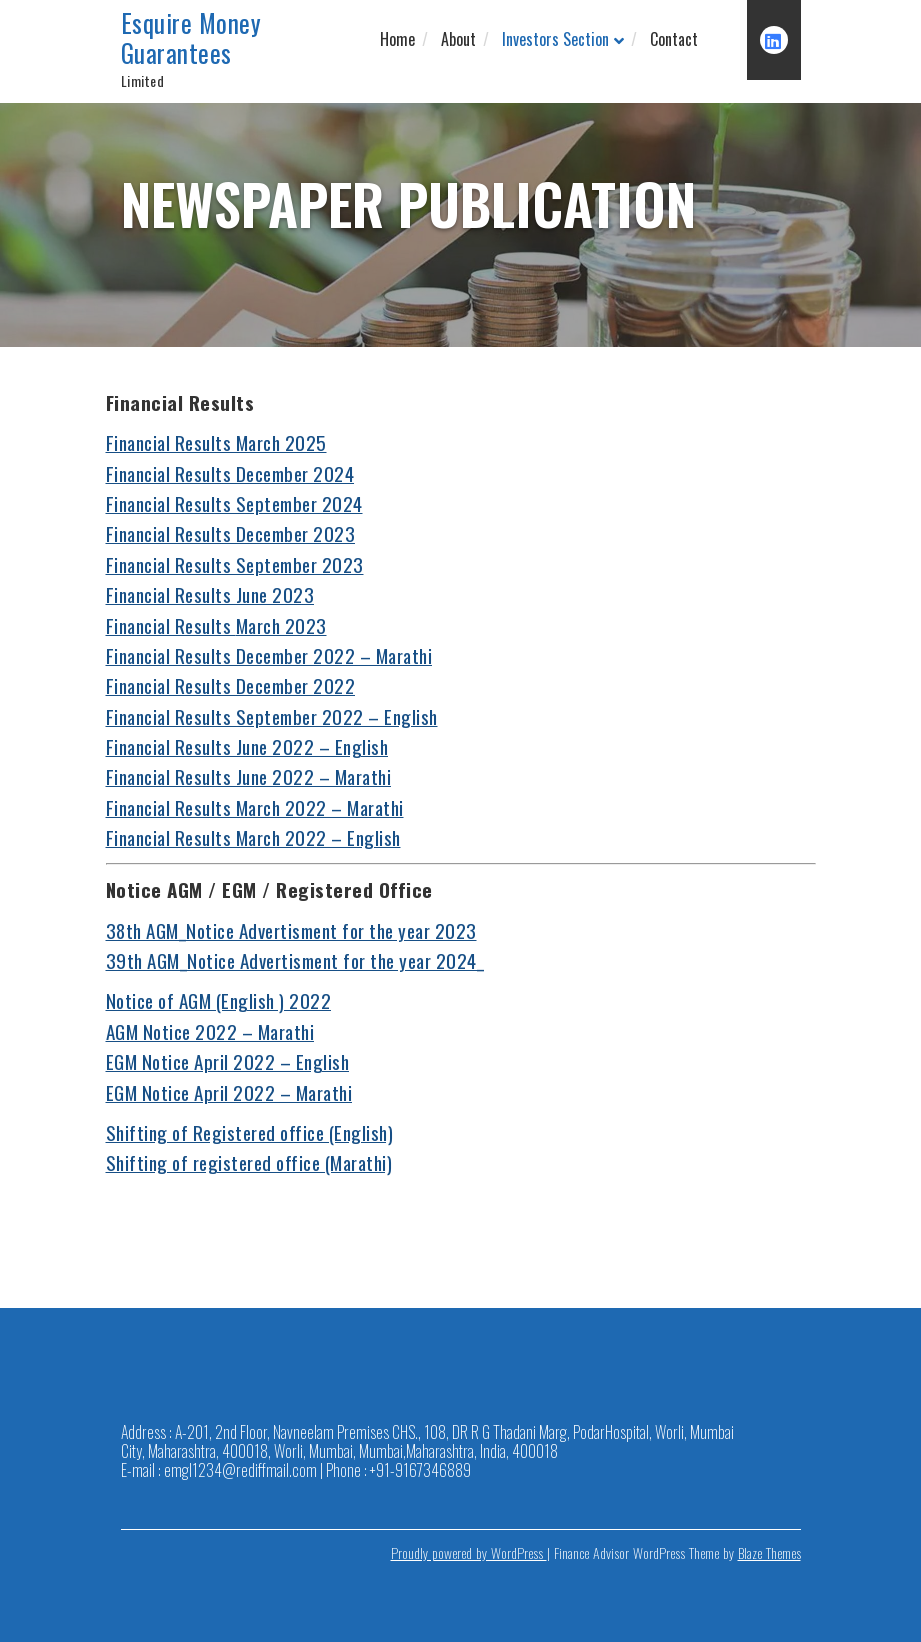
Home (397, 39)
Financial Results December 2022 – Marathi (269, 655)
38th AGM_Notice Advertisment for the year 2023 (291, 930)
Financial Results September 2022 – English (272, 716)
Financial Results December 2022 (231, 685)
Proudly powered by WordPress (469, 1552)
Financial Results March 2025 (216, 442)
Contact (674, 39)
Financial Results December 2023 (231, 533)
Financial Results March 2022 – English (253, 837)
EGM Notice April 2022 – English (228, 1061)
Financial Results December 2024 (230, 473)
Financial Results (171, 625)
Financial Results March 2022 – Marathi (255, 807)
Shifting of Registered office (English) (250, 1132)
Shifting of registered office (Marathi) (249, 1162)
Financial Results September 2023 (235, 564)
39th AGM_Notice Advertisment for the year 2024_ (295, 960)
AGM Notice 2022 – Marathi (210, 1031)
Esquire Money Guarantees (191, 38)
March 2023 (281, 625)
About (458, 39)
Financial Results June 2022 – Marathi (249, 776)
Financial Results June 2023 (210, 594)
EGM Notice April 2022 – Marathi (229, 1092)
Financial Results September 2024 (234, 503)
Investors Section (555, 39)
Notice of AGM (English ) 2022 (219, 1000)
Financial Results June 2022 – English (247, 746)
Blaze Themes (769, 1552)
